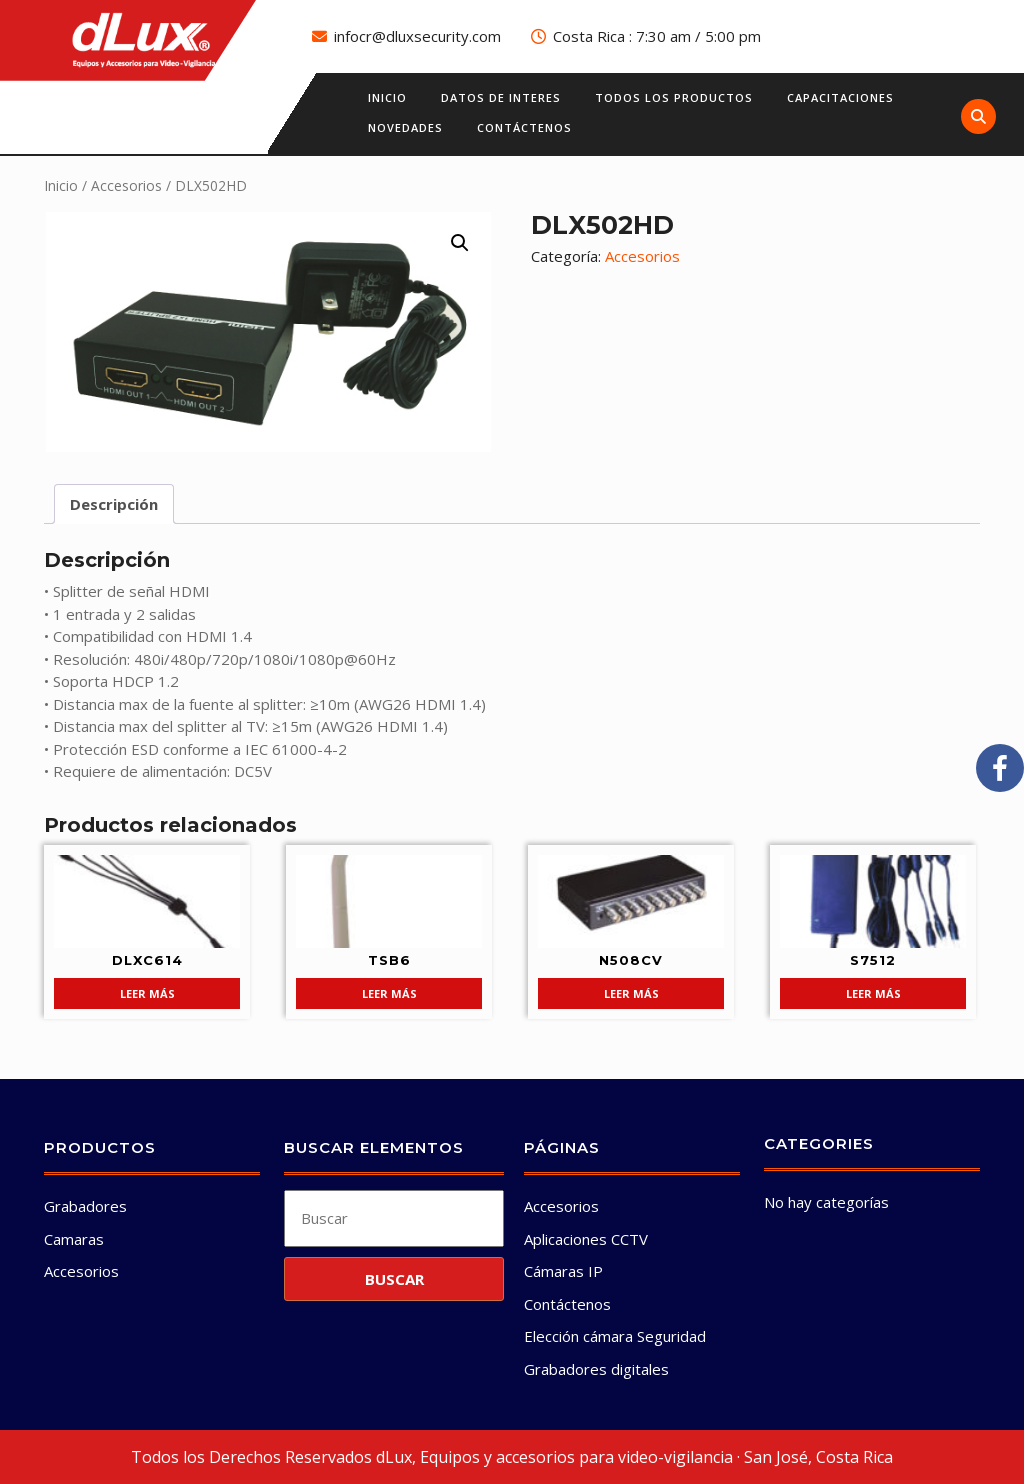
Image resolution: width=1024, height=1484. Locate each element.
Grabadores (85, 1206)
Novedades (405, 127)
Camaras (74, 1239)
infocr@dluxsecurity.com (417, 36)
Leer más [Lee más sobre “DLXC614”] (147, 993)
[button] (460, 243)
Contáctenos (524, 127)
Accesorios (126, 185)
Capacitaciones (840, 97)
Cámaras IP (563, 1271)
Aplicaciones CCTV (586, 1239)
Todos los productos (674, 97)
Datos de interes (501, 97)
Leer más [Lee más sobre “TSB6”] (389, 993)
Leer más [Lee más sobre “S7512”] (873, 993)
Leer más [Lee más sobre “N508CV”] (631, 993)
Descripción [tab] (114, 504)
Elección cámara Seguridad (615, 1336)
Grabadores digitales (596, 1369)
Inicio (387, 97)
